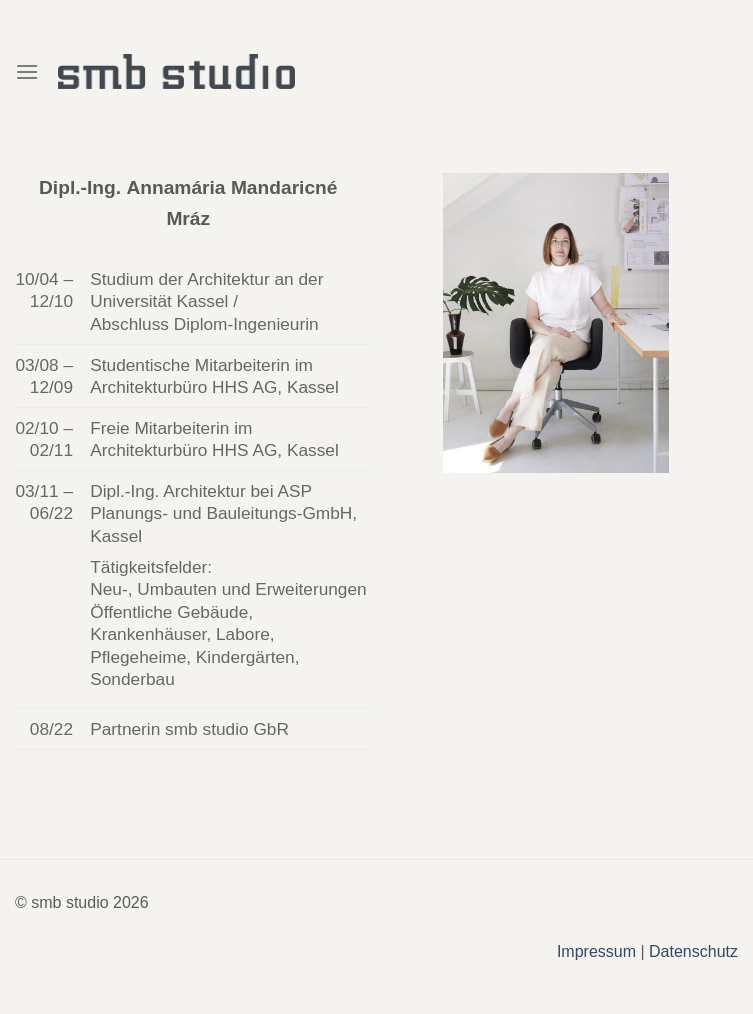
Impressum (596, 951)
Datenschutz (693, 951)
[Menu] (27, 71)
